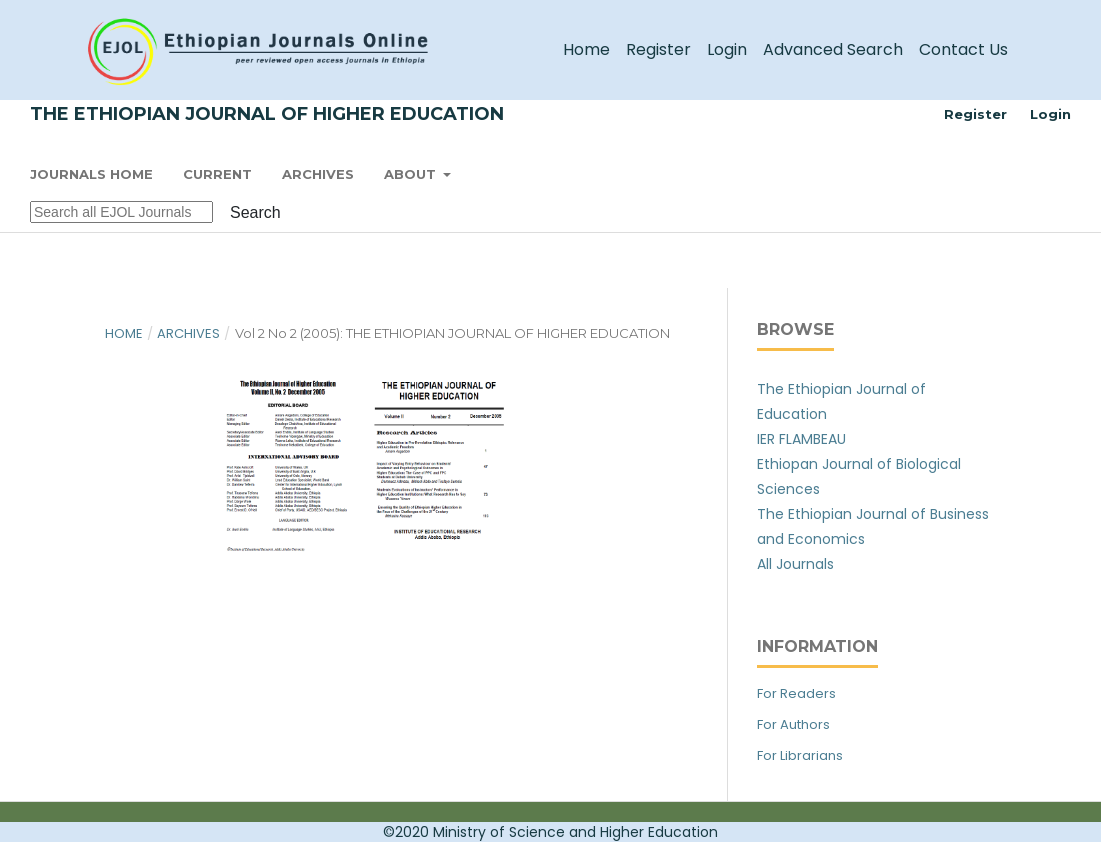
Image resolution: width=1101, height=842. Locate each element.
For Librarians (800, 755)
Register (658, 49)
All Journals (795, 564)
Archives (318, 174)
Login (727, 49)
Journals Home (91, 174)
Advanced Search (833, 49)
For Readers (796, 693)
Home (586, 49)
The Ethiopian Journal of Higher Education (267, 114)
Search (255, 212)
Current (217, 174)
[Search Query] (121, 212)
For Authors (793, 724)
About (412, 174)
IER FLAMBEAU (801, 439)
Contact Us (963, 49)
